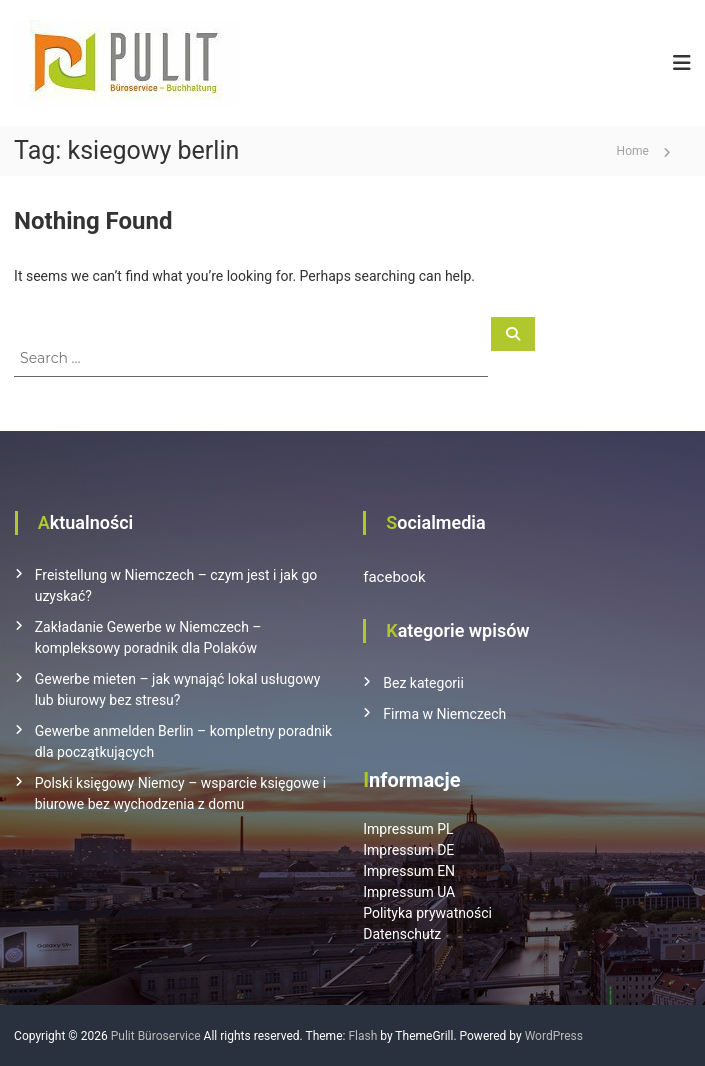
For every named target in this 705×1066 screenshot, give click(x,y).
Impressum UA (409, 892)
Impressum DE (408, 850)
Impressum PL (408, 829)
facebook (394, 577)
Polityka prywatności (427, 913)
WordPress (554, 1036)
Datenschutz (402, 934)
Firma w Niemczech (444, 714)
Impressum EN (409, 871)
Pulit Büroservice (156, 1036)
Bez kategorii (423, 683)
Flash (362, 1036)
